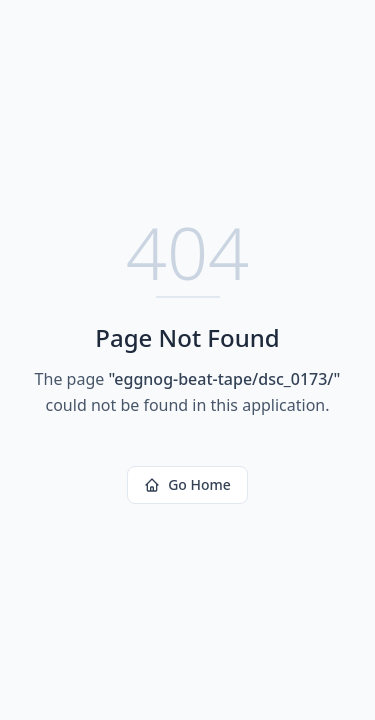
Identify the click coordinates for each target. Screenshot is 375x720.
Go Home (187, 484)
